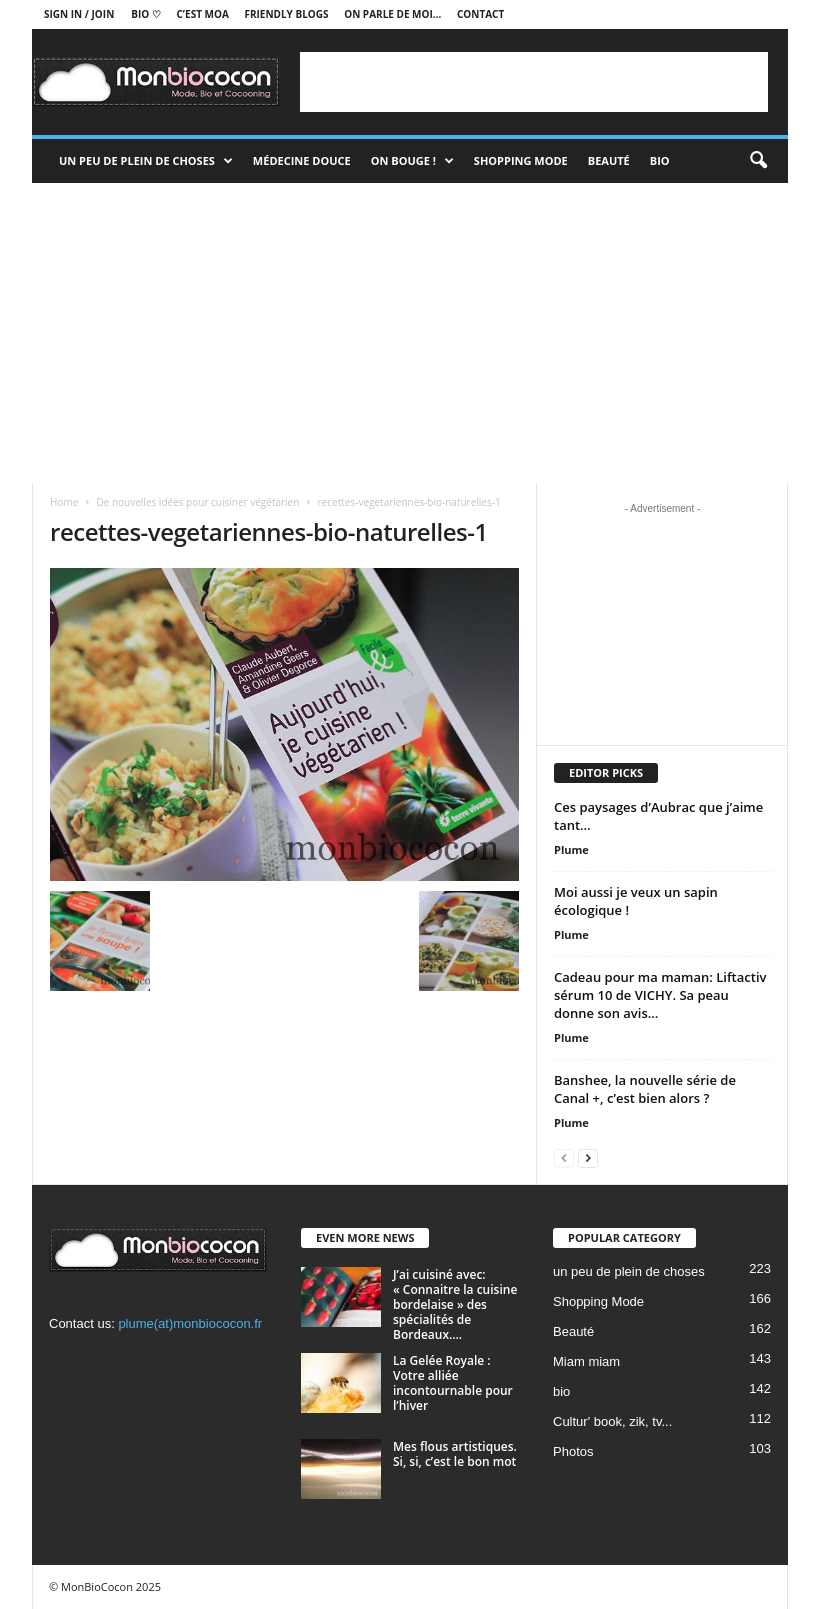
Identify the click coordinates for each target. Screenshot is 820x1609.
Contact (480, 14)
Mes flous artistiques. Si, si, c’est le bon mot (455, 1454)
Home (64, 502)
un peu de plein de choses (146, 161)
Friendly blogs (286, 14)
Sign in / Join (79, 14)
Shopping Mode (521, 160)
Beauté (609, 160)
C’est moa (202, 14)
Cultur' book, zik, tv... (612, 1421)
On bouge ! (412, 161)
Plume (571, 849)
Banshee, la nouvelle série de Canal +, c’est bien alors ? (645, 1089)
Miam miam (586, 1361)
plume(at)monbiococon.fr (190, 1323)
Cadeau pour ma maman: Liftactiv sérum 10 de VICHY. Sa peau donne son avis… (660, 995)
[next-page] (588, 1157)
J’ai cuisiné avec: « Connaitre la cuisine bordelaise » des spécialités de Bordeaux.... (455, 1304)
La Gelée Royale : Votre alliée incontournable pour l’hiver (453, 1383)
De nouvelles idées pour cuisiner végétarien (197, 502)
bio (561, 1391)
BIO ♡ (146, 14)
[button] (758, 161)
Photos (573, 1451)
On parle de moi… (392, 14)
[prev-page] (564, 1157)
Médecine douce (302, 160)
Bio (660, 160)
